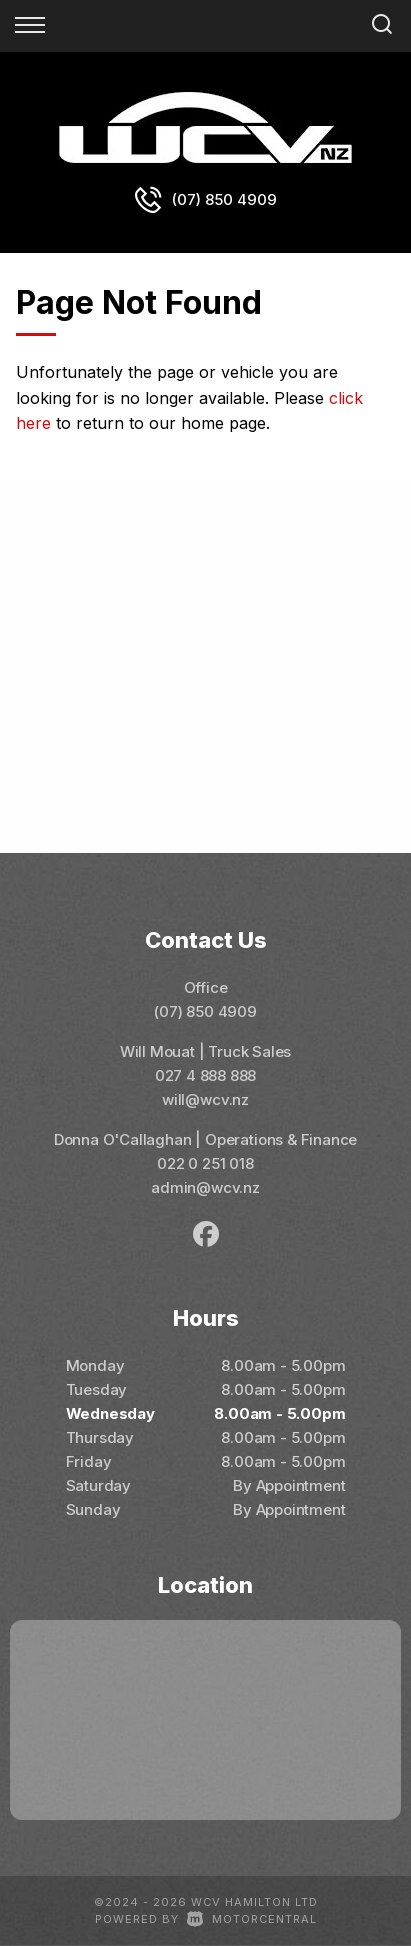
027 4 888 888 (206, 1075)
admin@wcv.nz (205, 1187)
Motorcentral (252, 1919)
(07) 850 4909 (224, 199)
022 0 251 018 (205, 1163)
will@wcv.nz (205, 1099)
